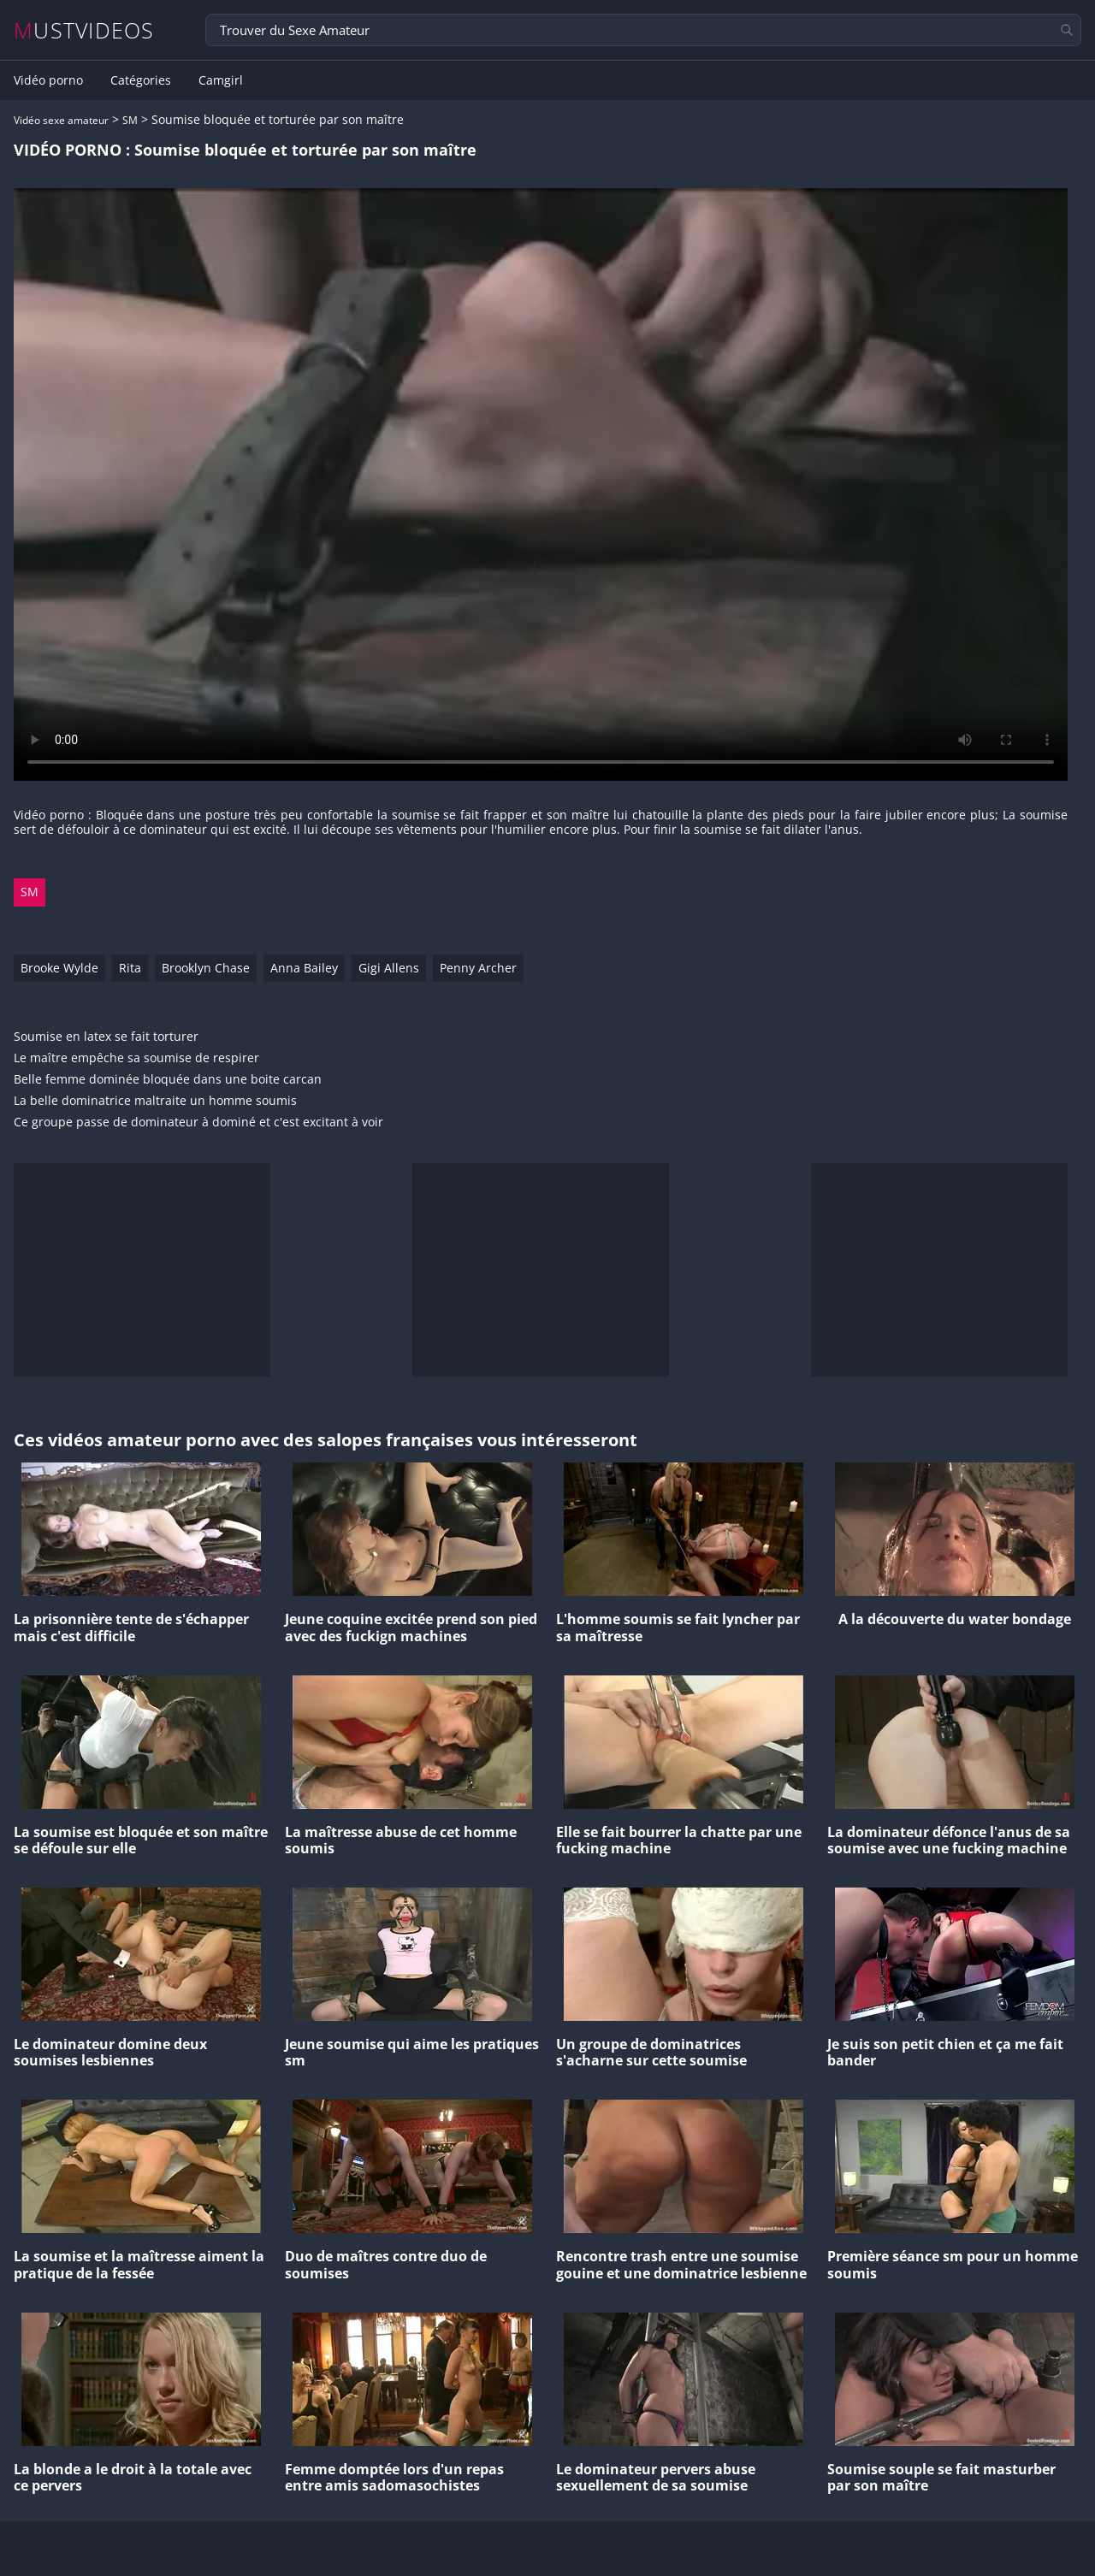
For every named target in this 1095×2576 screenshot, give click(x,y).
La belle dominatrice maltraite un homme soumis (155, 1101)
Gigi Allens (388, 968)
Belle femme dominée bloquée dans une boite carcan (168, 1079)
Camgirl (220, 80)
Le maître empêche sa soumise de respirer (136, 1058)
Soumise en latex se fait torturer (106, 1037)
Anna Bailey (304, 968)
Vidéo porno (48, 80)
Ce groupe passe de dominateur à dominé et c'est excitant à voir (198, 1122)
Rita (130, 968)
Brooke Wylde (59, 968)
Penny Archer (478, 968)
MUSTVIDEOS (84, 30)
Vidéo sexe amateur (61, 120)
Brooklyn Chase (206, 968)
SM (130, 120)
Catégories (140, 80)
